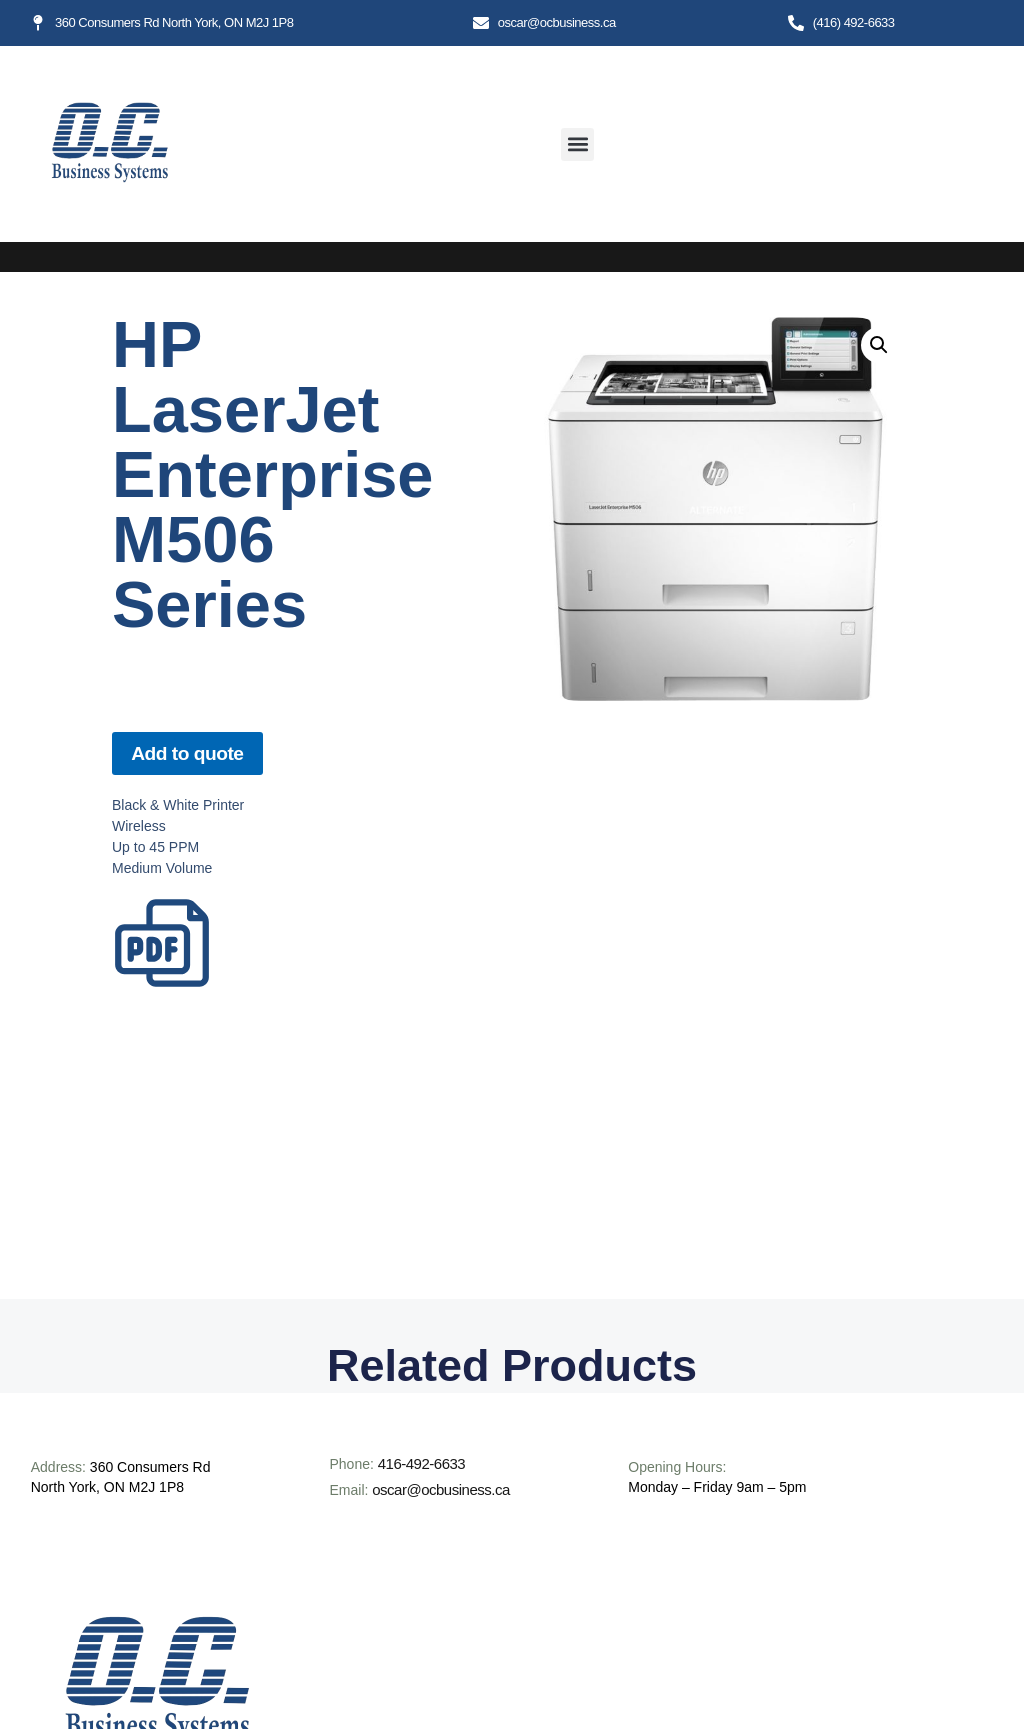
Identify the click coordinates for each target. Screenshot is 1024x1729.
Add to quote (187, 753)
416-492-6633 (421, 1463)
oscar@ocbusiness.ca (440, 1489)
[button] (577, 144)
